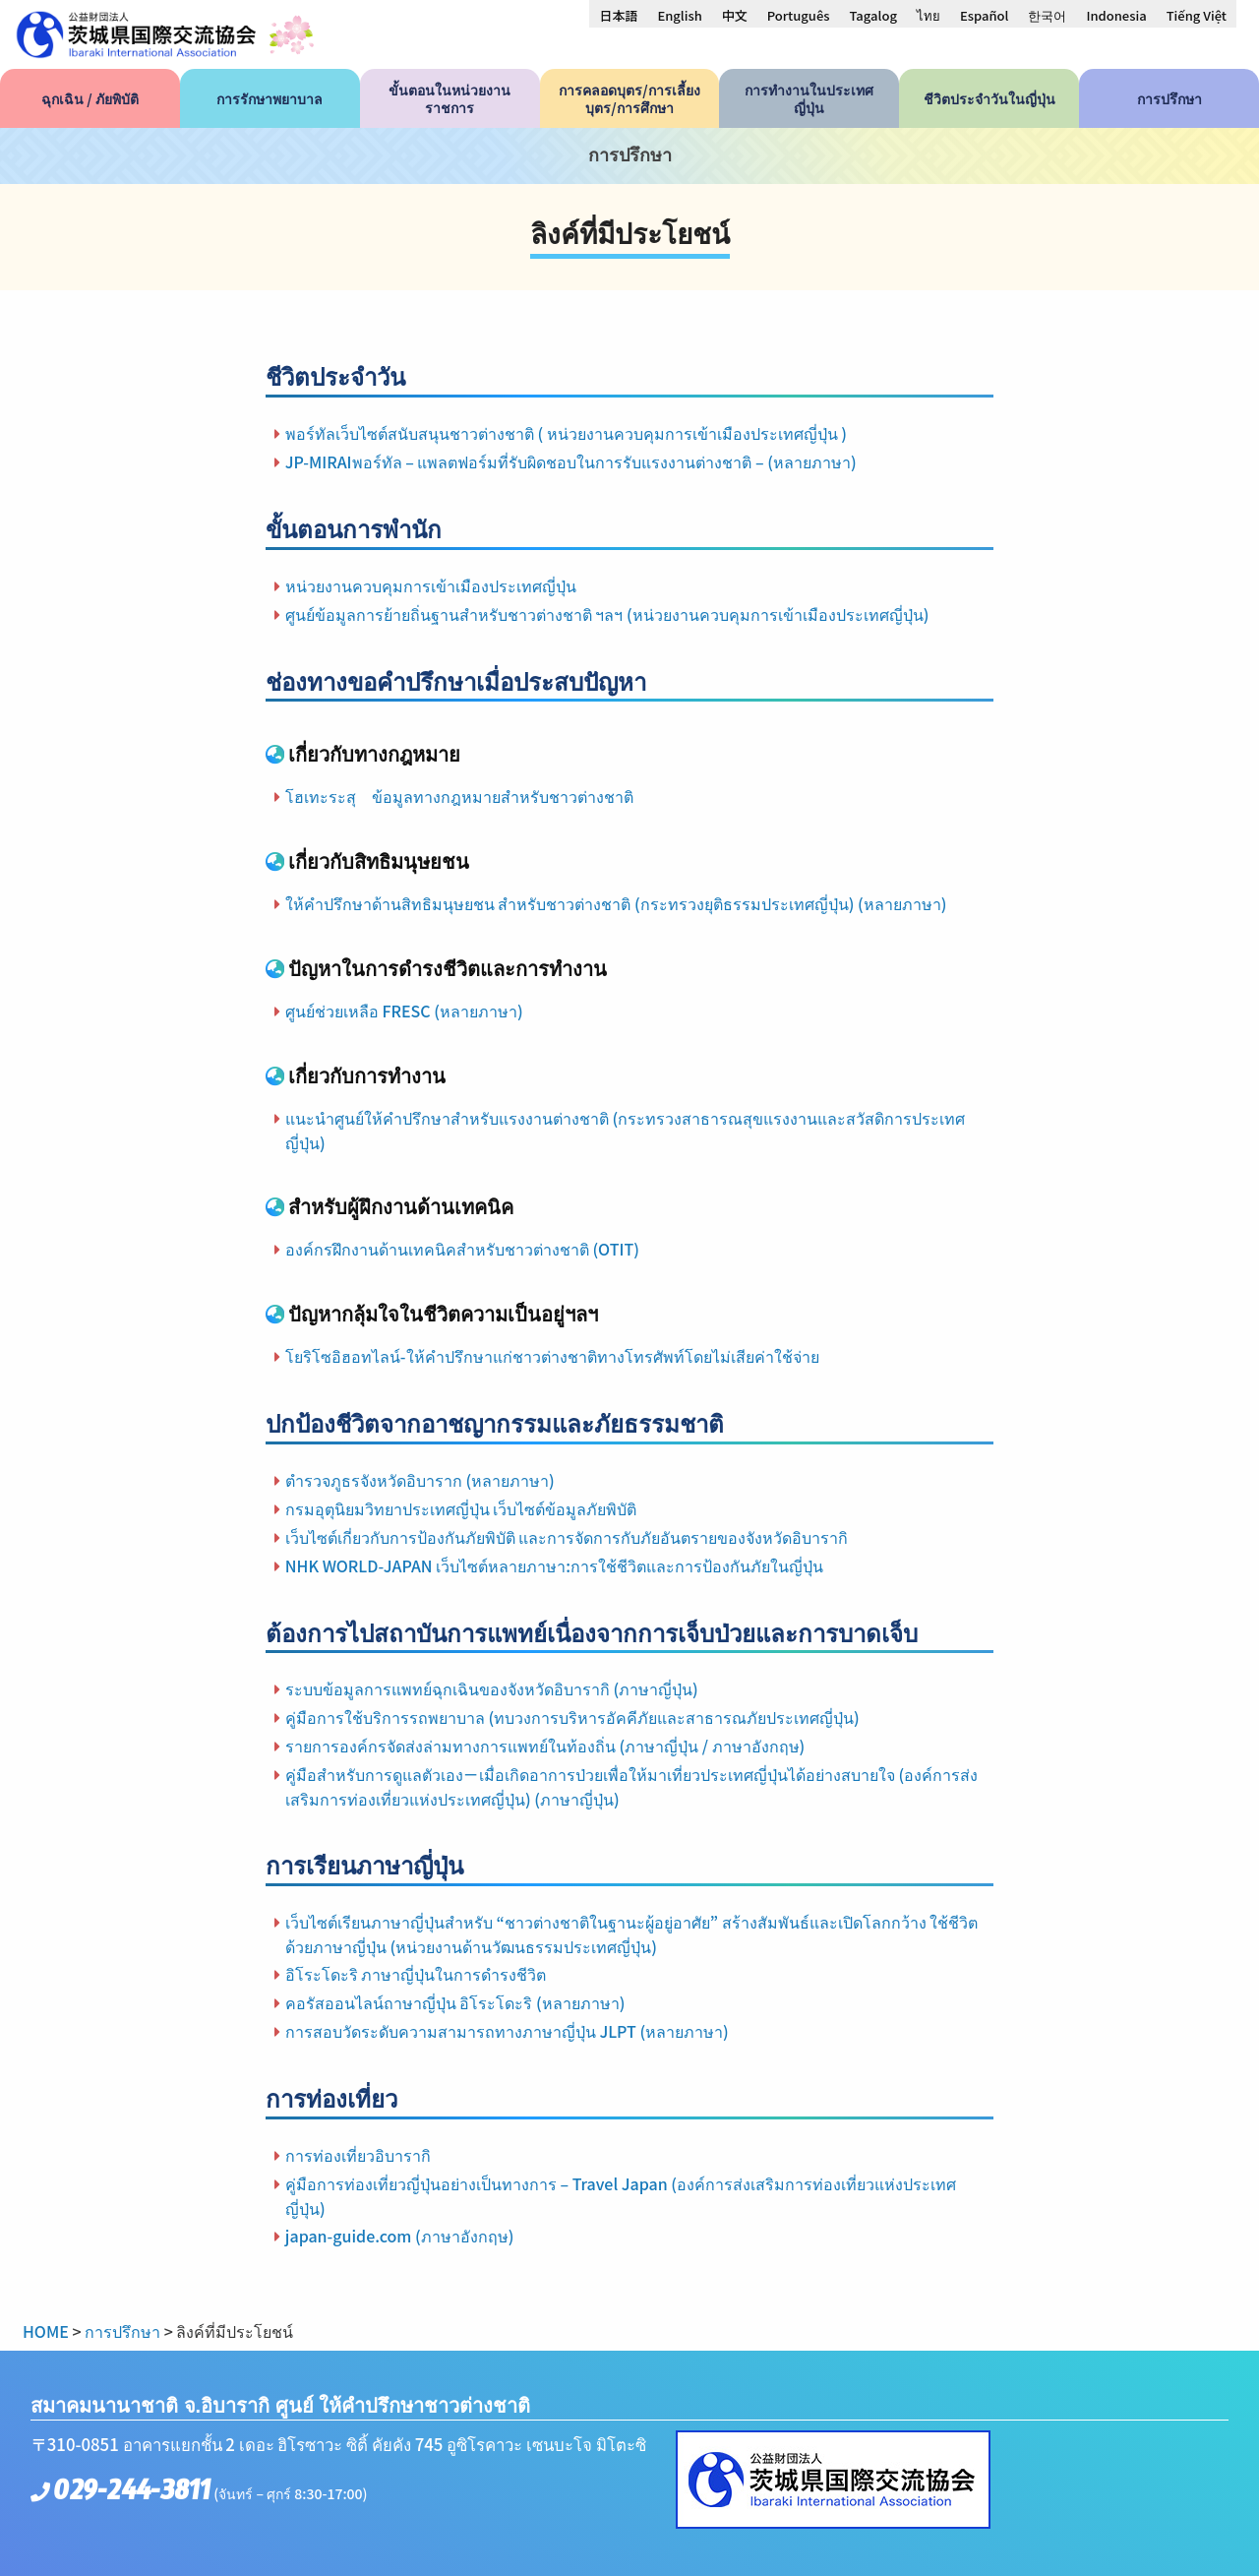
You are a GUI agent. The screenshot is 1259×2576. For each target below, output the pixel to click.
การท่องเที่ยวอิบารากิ (358, 2155)
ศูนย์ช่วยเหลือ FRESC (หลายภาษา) (404, 1010)
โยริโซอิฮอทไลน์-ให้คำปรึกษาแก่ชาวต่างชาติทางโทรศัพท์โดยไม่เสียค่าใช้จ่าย (552, 1356)
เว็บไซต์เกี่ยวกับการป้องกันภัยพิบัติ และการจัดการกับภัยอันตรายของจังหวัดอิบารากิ (567, 1537)
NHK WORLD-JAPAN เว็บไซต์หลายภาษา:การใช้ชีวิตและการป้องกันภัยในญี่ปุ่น (554, 1565)
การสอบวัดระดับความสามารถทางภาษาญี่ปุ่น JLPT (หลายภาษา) (507, 2031)
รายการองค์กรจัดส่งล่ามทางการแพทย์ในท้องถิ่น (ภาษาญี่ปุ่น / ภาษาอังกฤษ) (545, 1745)
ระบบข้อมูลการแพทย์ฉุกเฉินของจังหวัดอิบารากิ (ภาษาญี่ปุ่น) (491, 1688)
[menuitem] (618, 15)
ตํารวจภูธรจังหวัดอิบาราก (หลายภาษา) (420, 1480)
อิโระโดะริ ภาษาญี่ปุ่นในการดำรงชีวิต (416, 1974)
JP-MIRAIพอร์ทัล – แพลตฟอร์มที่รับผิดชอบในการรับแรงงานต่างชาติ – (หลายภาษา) (571, 461)
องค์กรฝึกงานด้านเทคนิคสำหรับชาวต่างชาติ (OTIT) (462, 1248)
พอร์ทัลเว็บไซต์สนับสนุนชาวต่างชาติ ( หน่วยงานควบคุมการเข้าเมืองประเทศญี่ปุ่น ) (566, 433)
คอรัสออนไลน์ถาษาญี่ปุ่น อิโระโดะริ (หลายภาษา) (455, 2002)
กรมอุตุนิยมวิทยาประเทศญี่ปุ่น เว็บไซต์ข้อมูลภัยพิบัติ (461, 1508)
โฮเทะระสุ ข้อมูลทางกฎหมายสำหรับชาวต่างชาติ (459, 796)
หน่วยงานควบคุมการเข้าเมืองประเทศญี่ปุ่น (430, 585)
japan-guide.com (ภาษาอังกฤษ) (399, 2235)
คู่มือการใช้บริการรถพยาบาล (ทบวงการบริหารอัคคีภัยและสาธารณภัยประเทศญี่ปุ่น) (572, 1717)
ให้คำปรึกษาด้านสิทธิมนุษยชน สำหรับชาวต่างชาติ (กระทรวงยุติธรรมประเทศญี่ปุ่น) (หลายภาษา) (616, 903)
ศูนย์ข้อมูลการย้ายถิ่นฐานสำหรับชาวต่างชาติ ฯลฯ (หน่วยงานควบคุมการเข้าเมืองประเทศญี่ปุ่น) (607, 614)
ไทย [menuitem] (928, 15)
